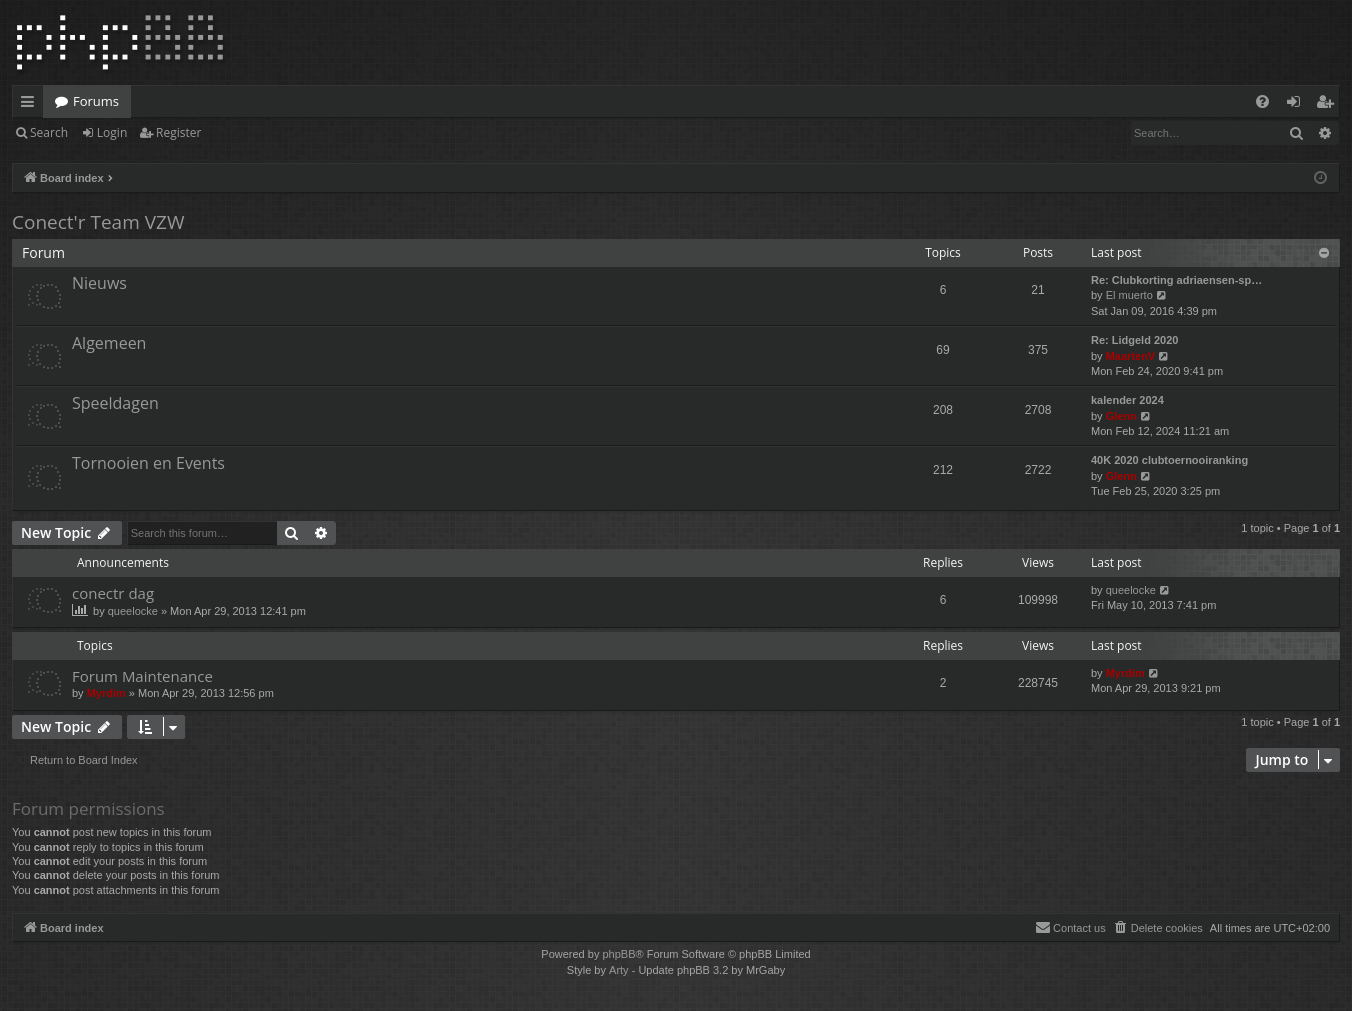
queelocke (133, 611)
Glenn (1121, 416)
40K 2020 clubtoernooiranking (1169, 460)
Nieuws (99, 283)
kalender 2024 (1127, 400)
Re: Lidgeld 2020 (1134, 340)
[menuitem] (1262, 101)
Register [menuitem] (1329, 105)
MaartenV (1131, 356)
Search (49, 132)
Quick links (31, 105)
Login (112, 132)
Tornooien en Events (148, 463)
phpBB (618, 954)
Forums (96, 101)
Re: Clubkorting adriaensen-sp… (1176, 280)
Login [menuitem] (1297, 105)
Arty (619, 970)
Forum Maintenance (142, 676)
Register (178, 132)
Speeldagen (115, 403)
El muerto (1129, 295)
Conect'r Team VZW (98, 222)
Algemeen (109, 343)
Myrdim (106, 693)
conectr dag (113, 593)
